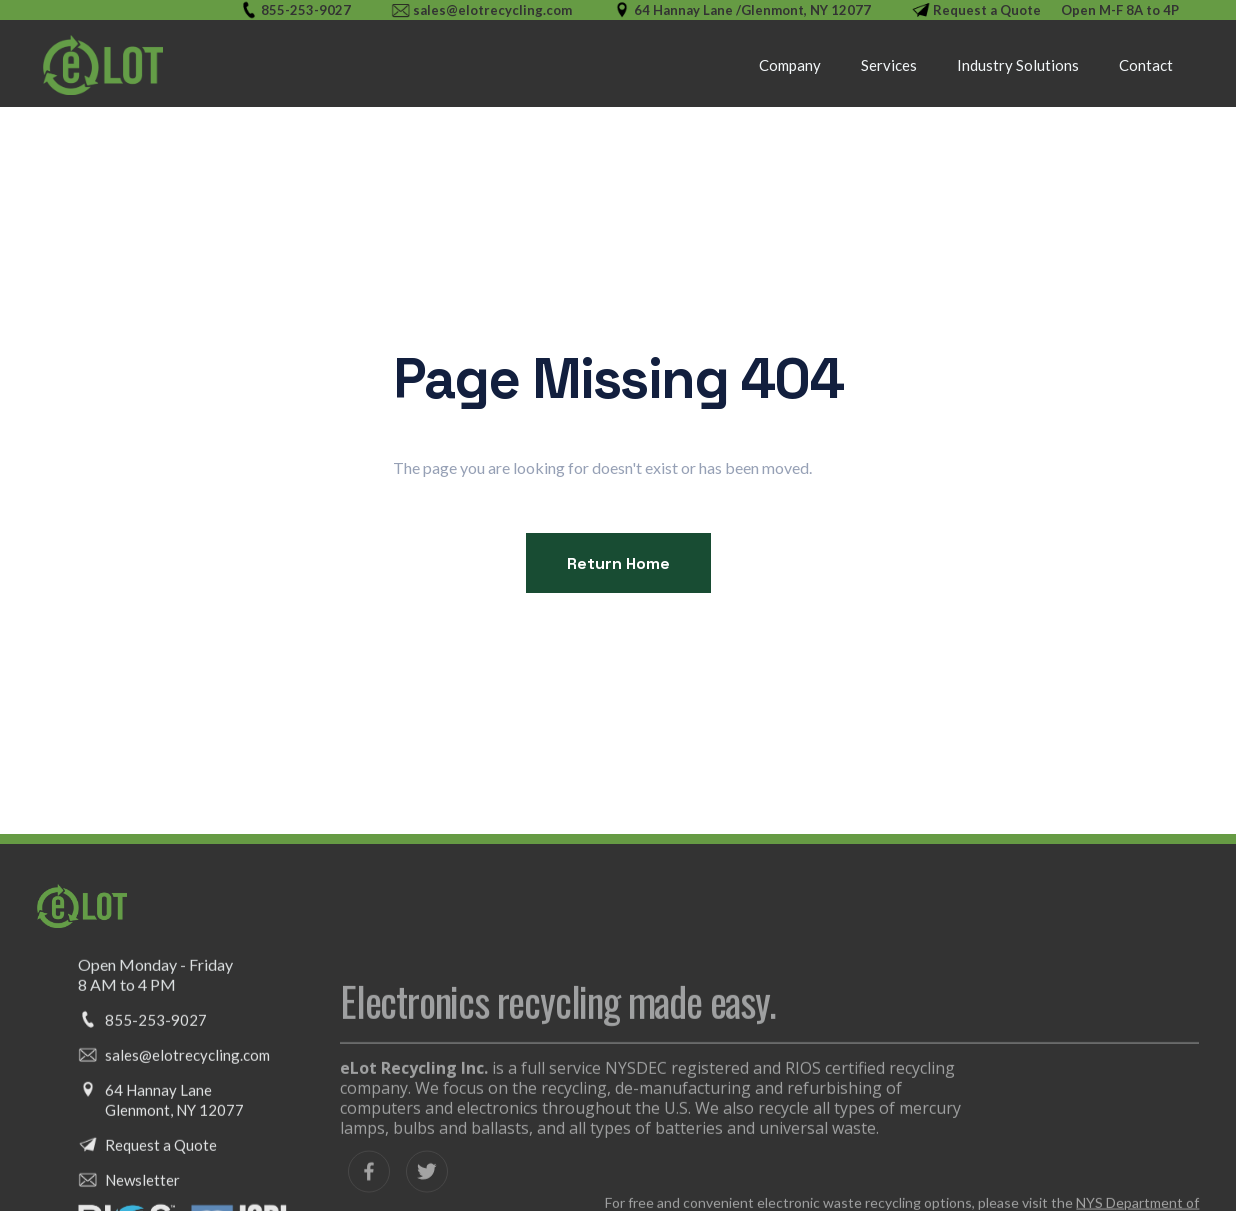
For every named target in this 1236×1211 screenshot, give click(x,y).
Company (790, 65)
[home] (103, 65)
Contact (1146, 65)
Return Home (618, 563)
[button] (889, 65)
